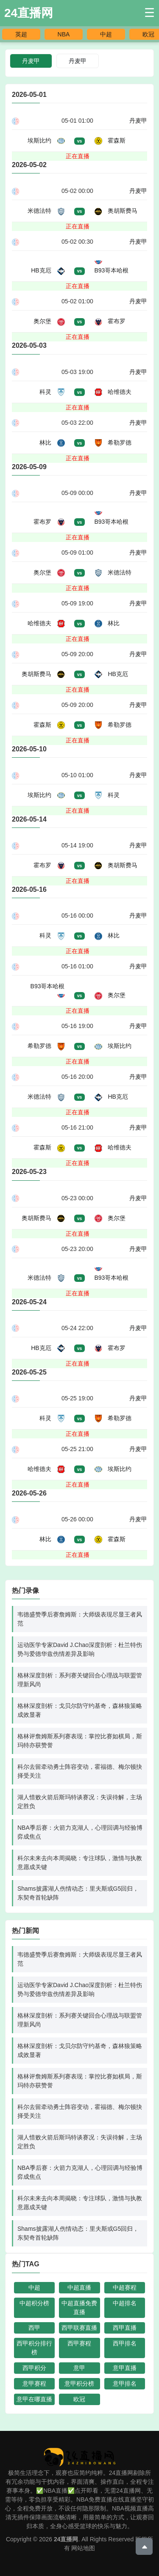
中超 (106, 34)
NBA (64, 34)
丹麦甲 (77, 61)
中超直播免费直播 (79, 2307)
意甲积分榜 (79, 2383)
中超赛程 (125, 2287)
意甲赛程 (34, 2383)
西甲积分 (34, 2367)
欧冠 (148, 34)
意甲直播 (125, 2367)
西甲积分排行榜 (34, 2348)
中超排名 (125, 2303)
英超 (21, 34)
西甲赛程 (79, 2343)
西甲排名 (125, 2343)
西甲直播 (125, 2327)
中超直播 (79, 2287)
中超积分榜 (34, 2303)
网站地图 (83, 2548)
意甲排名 (125, 2383)
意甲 (79, 2367)
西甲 (34, 2327)
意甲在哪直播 (34, 2399)
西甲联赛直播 (79, 2327)
